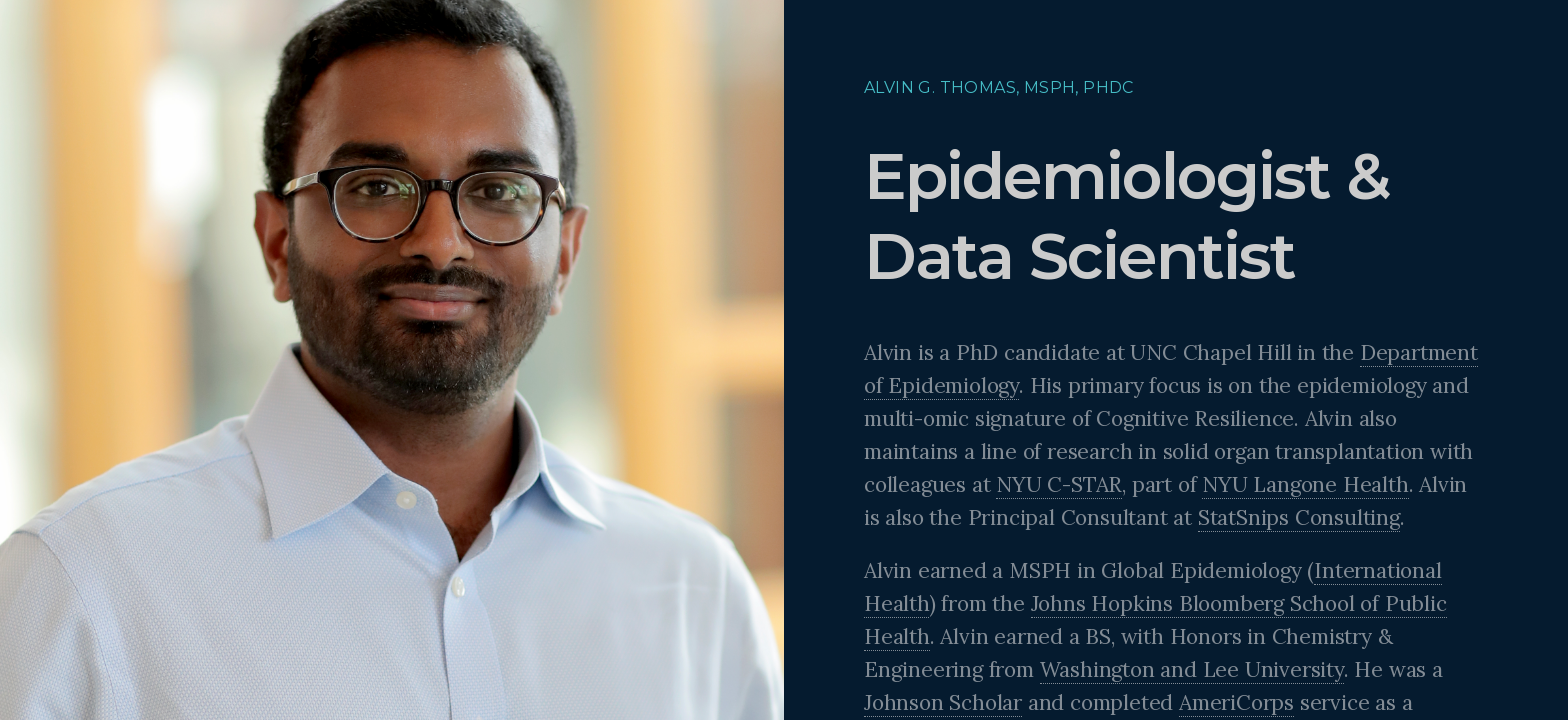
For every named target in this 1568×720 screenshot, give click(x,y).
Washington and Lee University (1192, 669)
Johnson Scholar (943, 702)
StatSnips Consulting (1299, 517)
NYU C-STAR (1059, 484)
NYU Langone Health (1305, 484)
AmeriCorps (1236, 702)
